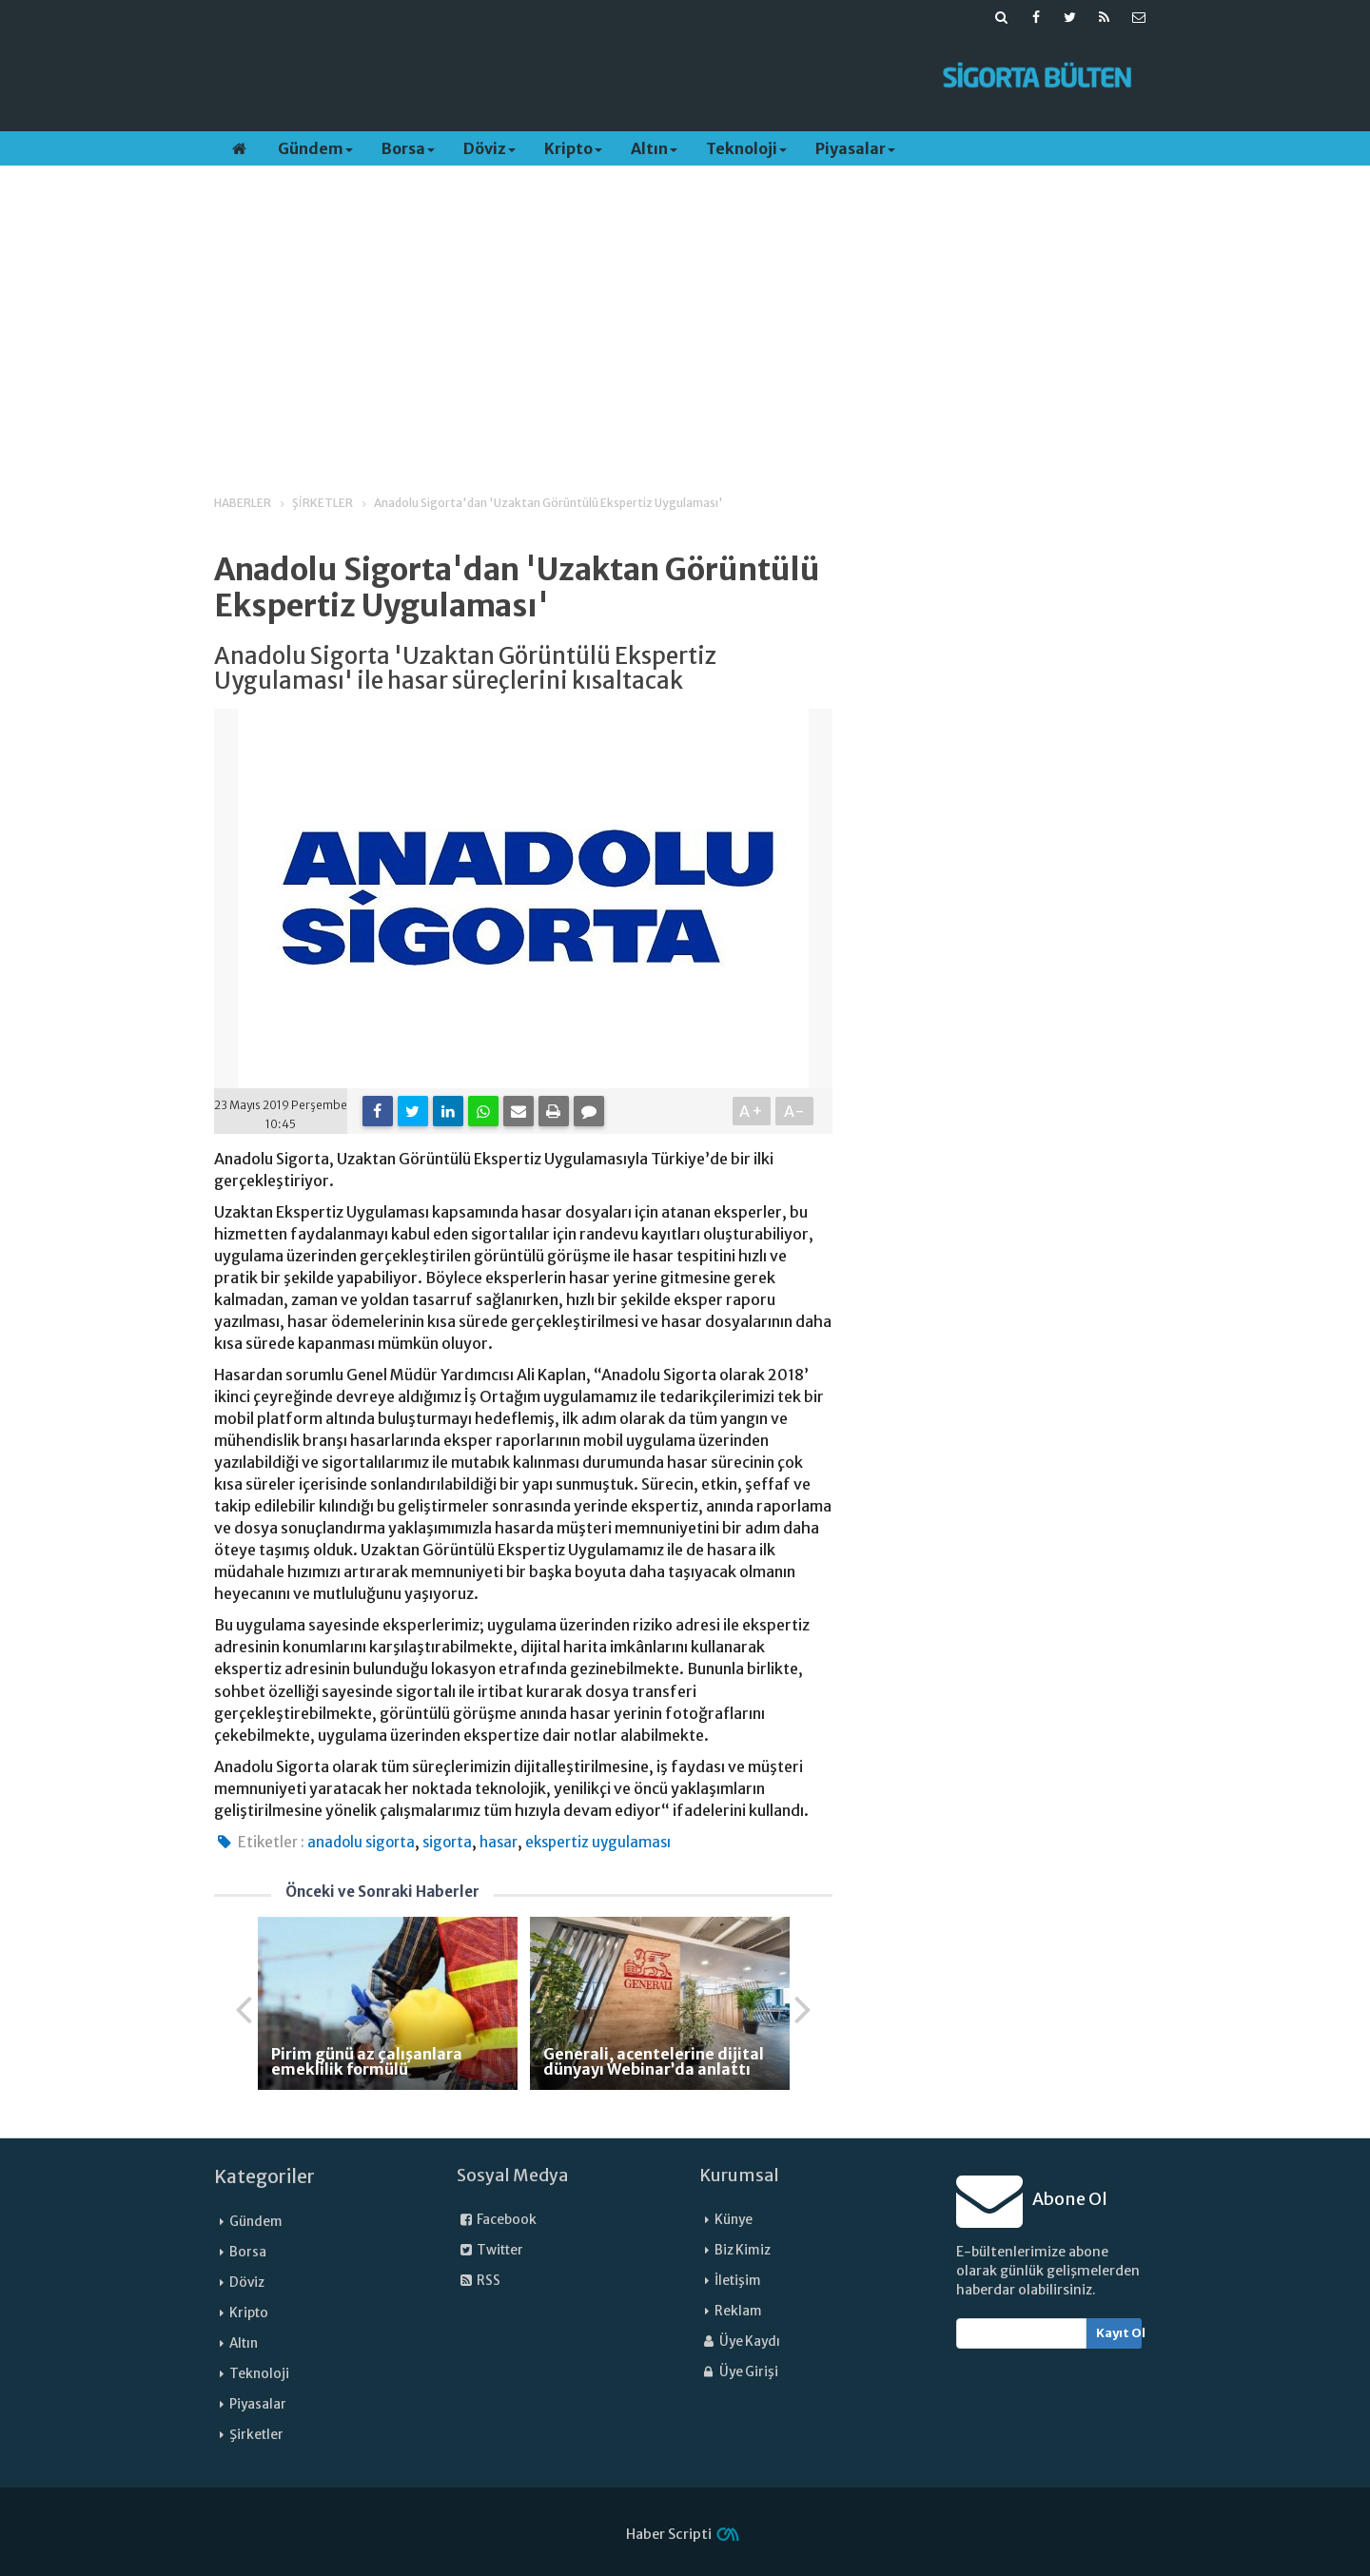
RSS (478, 2281)
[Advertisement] (564, 77)
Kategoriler (264, 2176)
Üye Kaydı (739, 2341)
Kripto (573, 148)
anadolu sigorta (361, 1842)
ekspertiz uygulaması (598, 1842)
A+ (752, 1111)
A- (795, 1111)
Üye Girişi (738, 2372)
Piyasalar (855, 148)
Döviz (489, 148)
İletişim (737, 2281)
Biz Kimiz (742, 2250)
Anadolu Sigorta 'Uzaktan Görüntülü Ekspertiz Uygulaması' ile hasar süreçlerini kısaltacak (465, 669)
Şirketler (256, 2435)
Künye (733, 2220)
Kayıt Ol (1119, 2333)
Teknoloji (746, 148)
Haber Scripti (669, 2534)
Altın (654, 148)
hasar (499, 1842)
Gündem (315, 148)
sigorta (447, 1842)
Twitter (490, 2250)
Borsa (408, 148)
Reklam (738, 2311)
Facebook (497, 2220)
